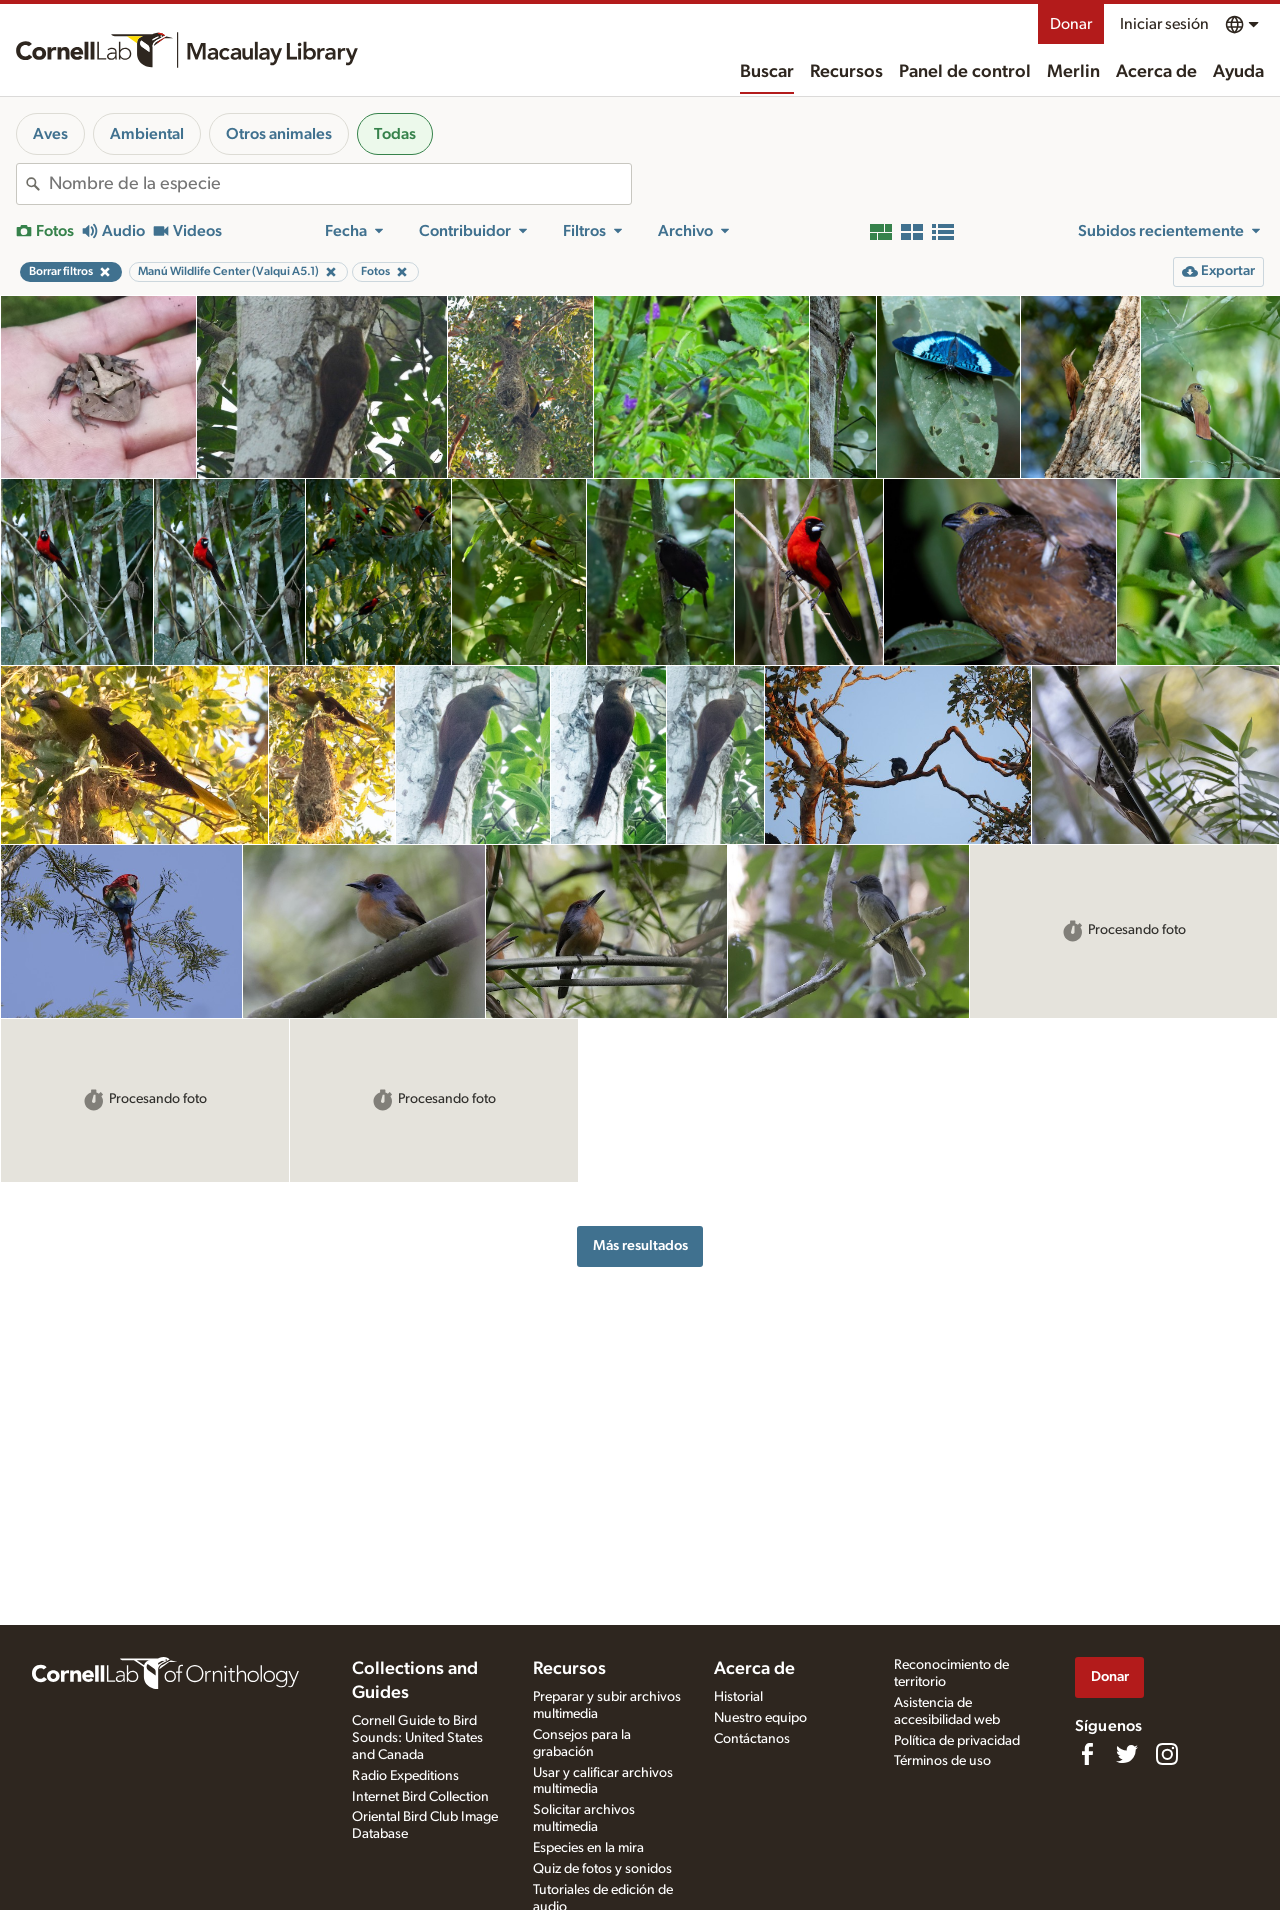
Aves (50, 134)
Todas (395, 134)
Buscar (767, 72)
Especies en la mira (588, 1848)
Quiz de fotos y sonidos (602, 1869)
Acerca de (1156, 72)
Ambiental (147, 134)
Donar (1071, 24)
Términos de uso (942, 1761)
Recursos (846, 72)
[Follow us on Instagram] (1167, 1754)
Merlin (1073, 72)
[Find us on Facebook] (1087, 1754)
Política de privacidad (957, 1741)
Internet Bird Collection (420, 1797)
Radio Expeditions (405, 1776)
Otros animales (279, 134)
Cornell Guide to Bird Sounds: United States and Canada (417, 1738)
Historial (738, 1697)
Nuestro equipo (760, 1718)
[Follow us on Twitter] (1127, 1754)
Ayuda (1238, 72)
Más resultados (640, 1245)
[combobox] (340, 184)
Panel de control (965, 72)
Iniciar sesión (1164, 24)
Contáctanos (752, 1739)
